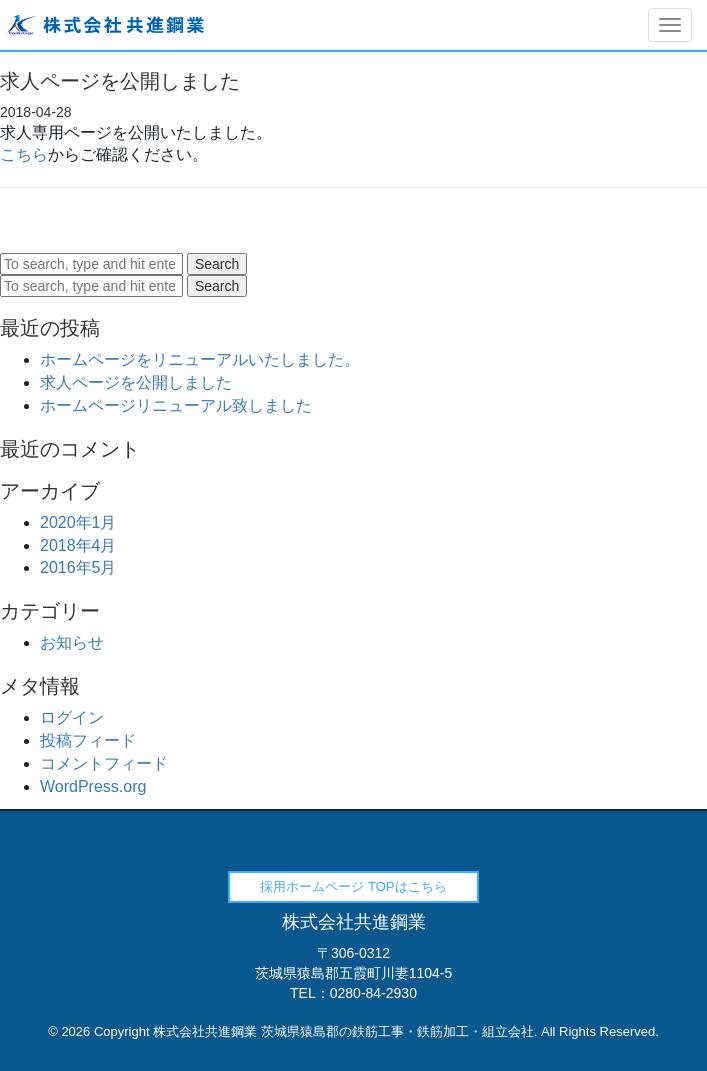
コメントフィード (104, 763)
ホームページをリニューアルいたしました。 (200, 359)
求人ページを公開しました (136, 382)
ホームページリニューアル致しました (176, 405)
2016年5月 (78, 567)
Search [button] (217, 264)
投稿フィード (88, 740)
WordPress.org (93, 786)
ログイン (72, 717)
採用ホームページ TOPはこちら (353, 886)
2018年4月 (78, 545)
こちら (24, 154)
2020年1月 (78, 522)
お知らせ (72, 642)
